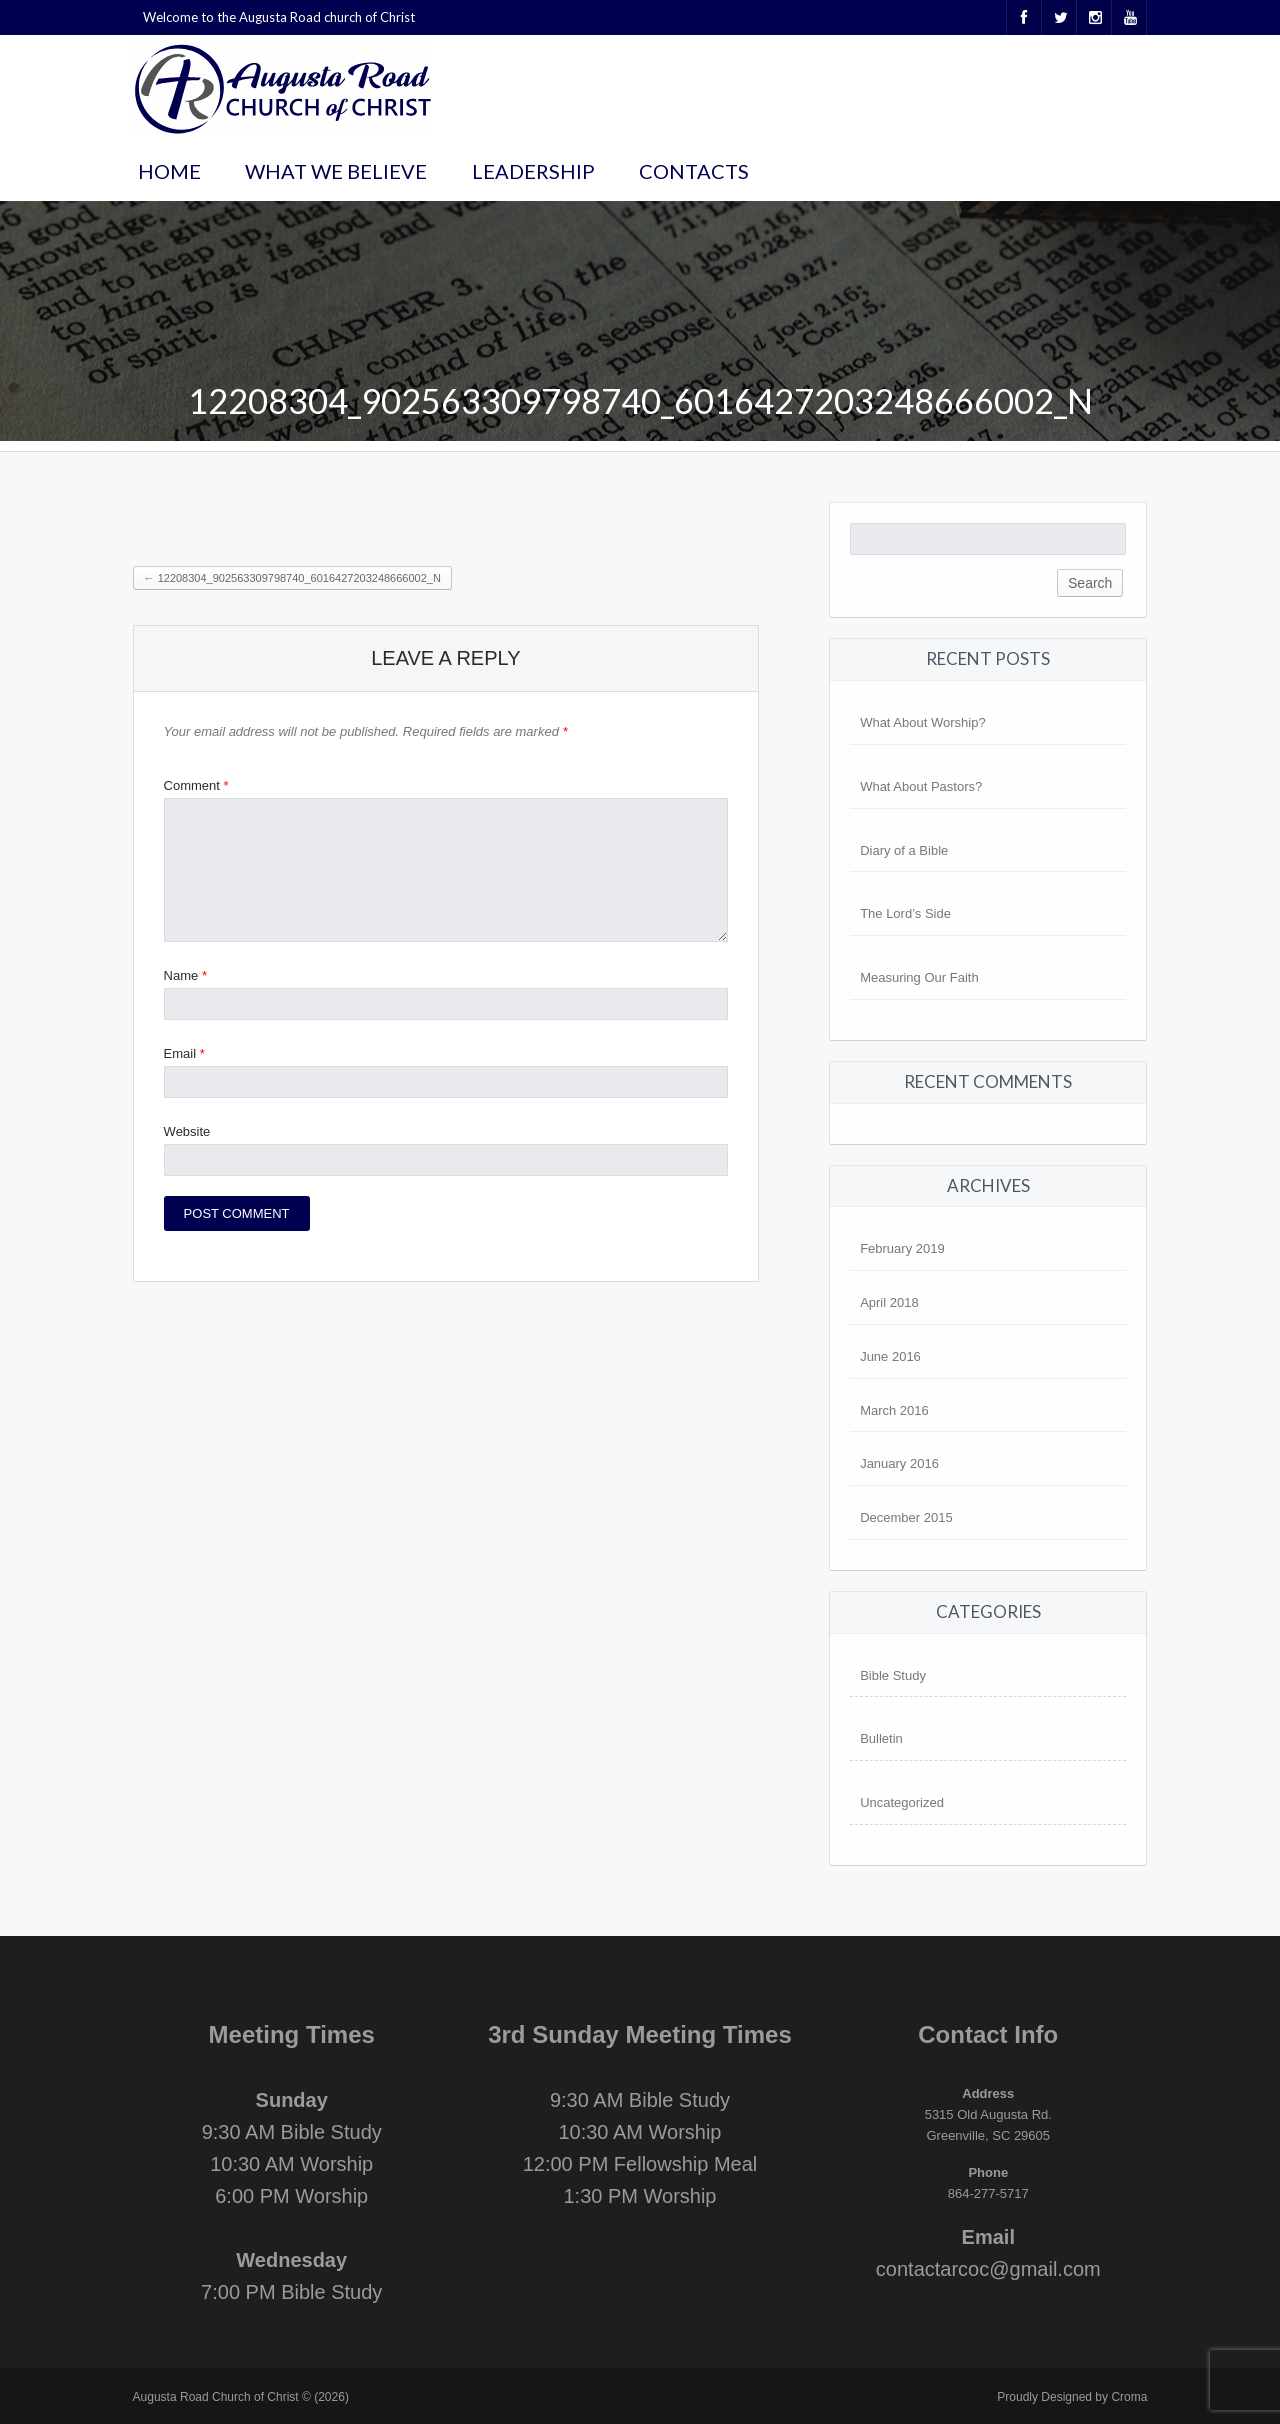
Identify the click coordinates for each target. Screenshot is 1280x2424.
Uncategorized (902, 1802)
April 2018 (889, 1302)
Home (169, 171)
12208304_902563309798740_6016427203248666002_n (292, 578)
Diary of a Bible (904, 850)
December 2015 (906, 1517)
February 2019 (902, 1248)
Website (187, 1131)
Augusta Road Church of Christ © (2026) (241, 2397)
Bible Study (893, 1675)
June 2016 (890, 1356)
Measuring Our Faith (919, 977)
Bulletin (881, 1738)
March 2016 (894, 1410)
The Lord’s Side (905, 913)
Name (185, 975)
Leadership (533, 171)
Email (184, 1053)
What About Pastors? (921, 786)
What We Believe (336, 171)
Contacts (694, 171)
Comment (196, 785)
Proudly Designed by (1072, 2397)
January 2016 (899, 1463)
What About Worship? (923, 722)
